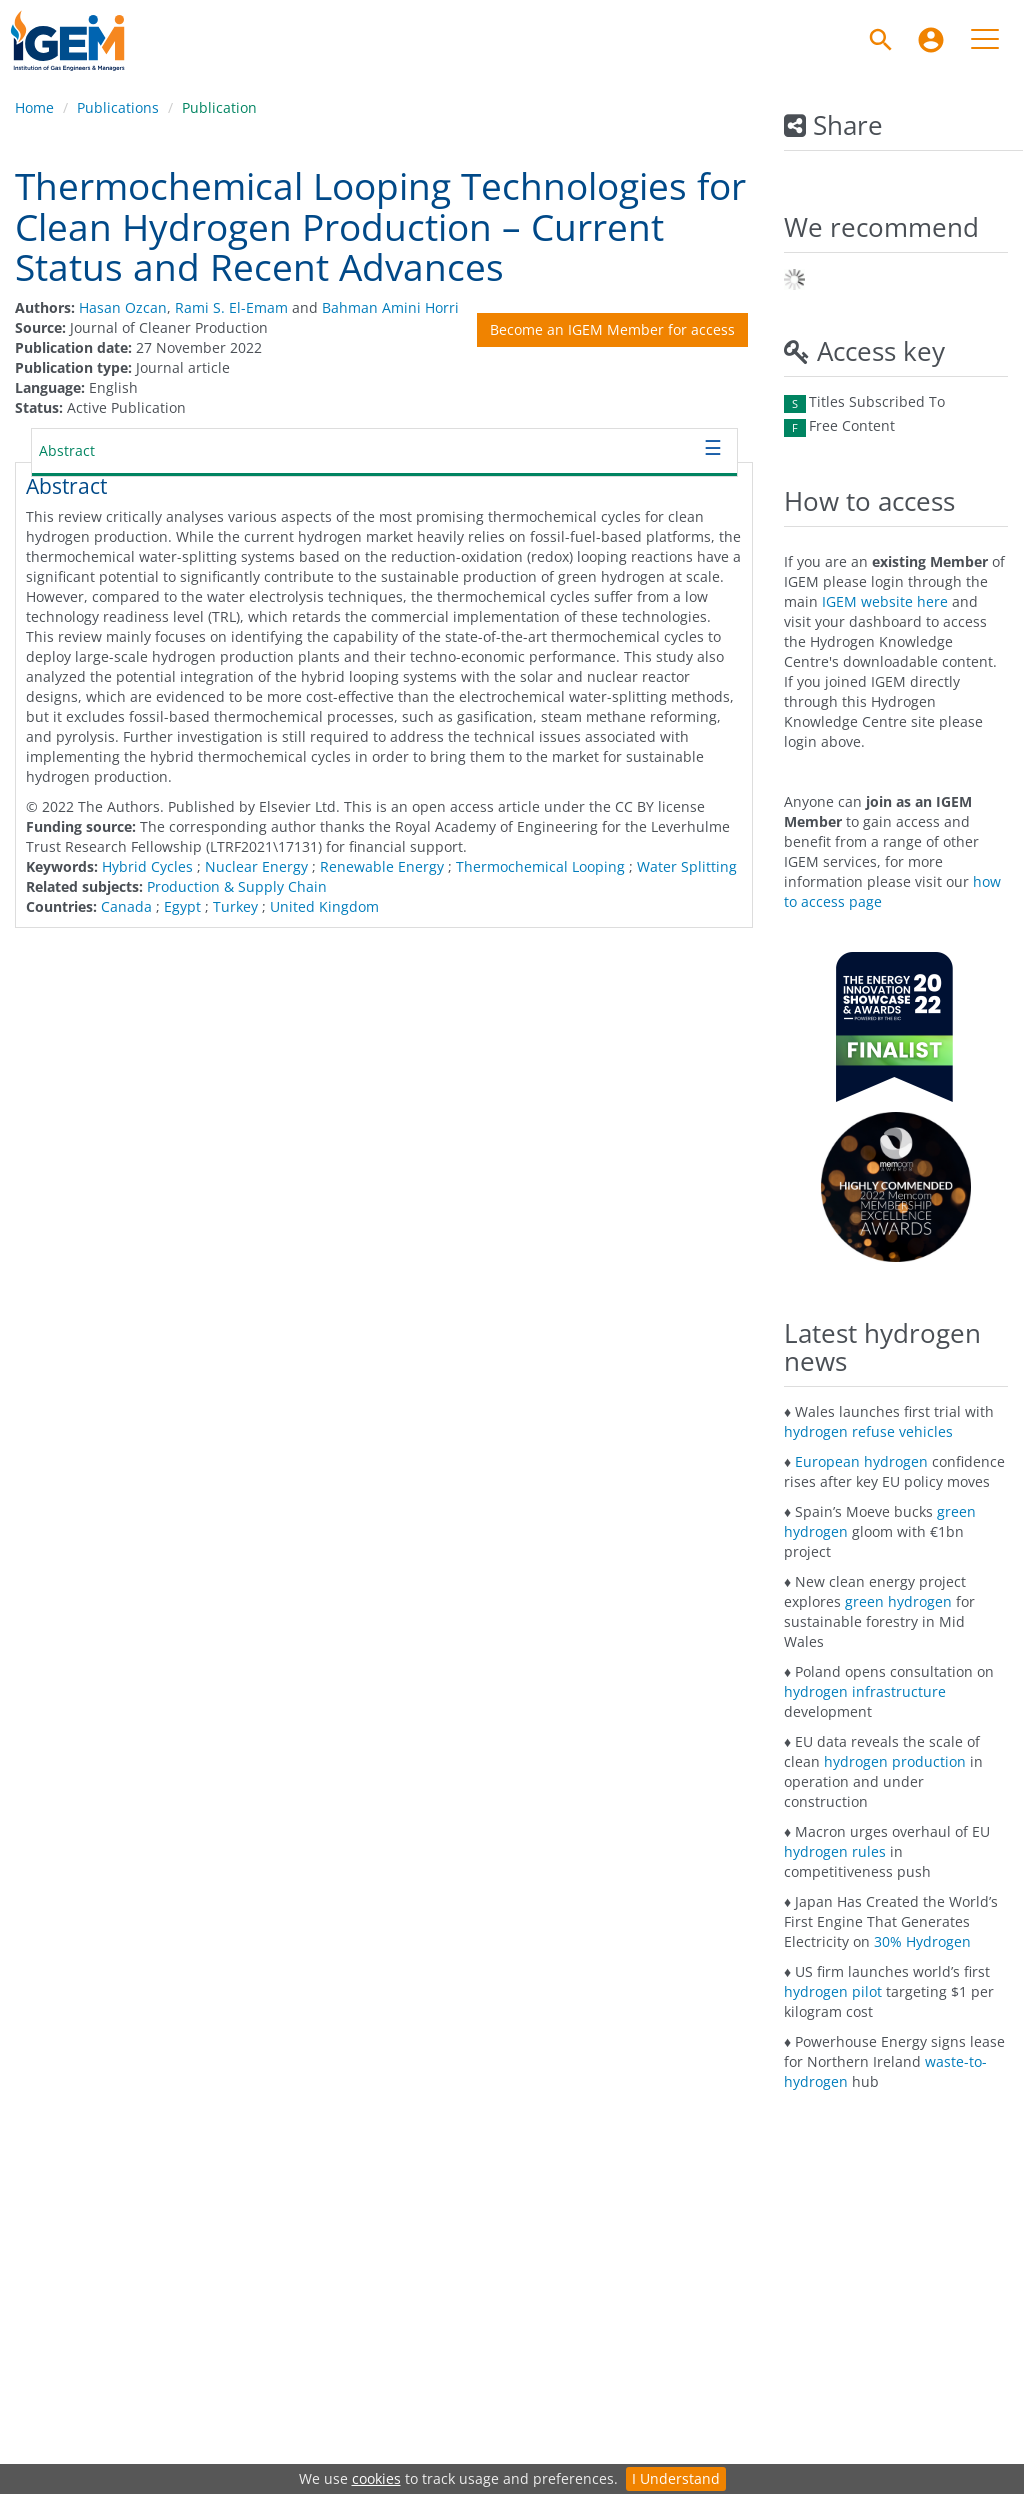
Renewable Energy (382, 866)
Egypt (182, 906)
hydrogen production (895, 1761)
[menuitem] (931, 40)
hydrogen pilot (833, 1991)
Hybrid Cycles (147, 866)
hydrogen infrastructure (865, 1691)
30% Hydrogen (922, 1941)
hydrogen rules (835, 1851)
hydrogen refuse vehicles (868, 1431)
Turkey (235, 906)
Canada (126, 906)
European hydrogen (861, 1461)
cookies (376, 2478)
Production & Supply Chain (237, 886)
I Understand (676, 2478)
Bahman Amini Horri (390, 307)
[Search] (881, 40)
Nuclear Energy (256, 866)
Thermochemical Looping (540, 866)
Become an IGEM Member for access (612, 329)
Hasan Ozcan (123, 307)
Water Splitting (687, 866)
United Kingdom (324, 906)
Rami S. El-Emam (231, 307)
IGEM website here (885, 601)
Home (34, 107)
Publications (118, 107)
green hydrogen (898, 1601)
